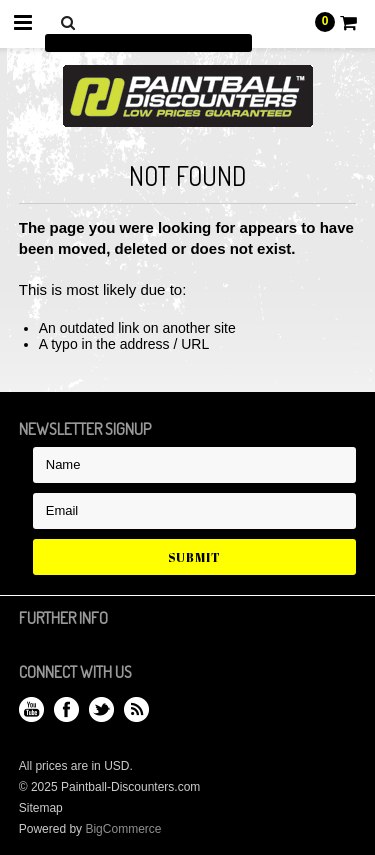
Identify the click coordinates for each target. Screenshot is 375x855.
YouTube (31, 709)
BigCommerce (123, 829)
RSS (136, 709)
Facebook (66, 709)
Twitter (101, 709)
